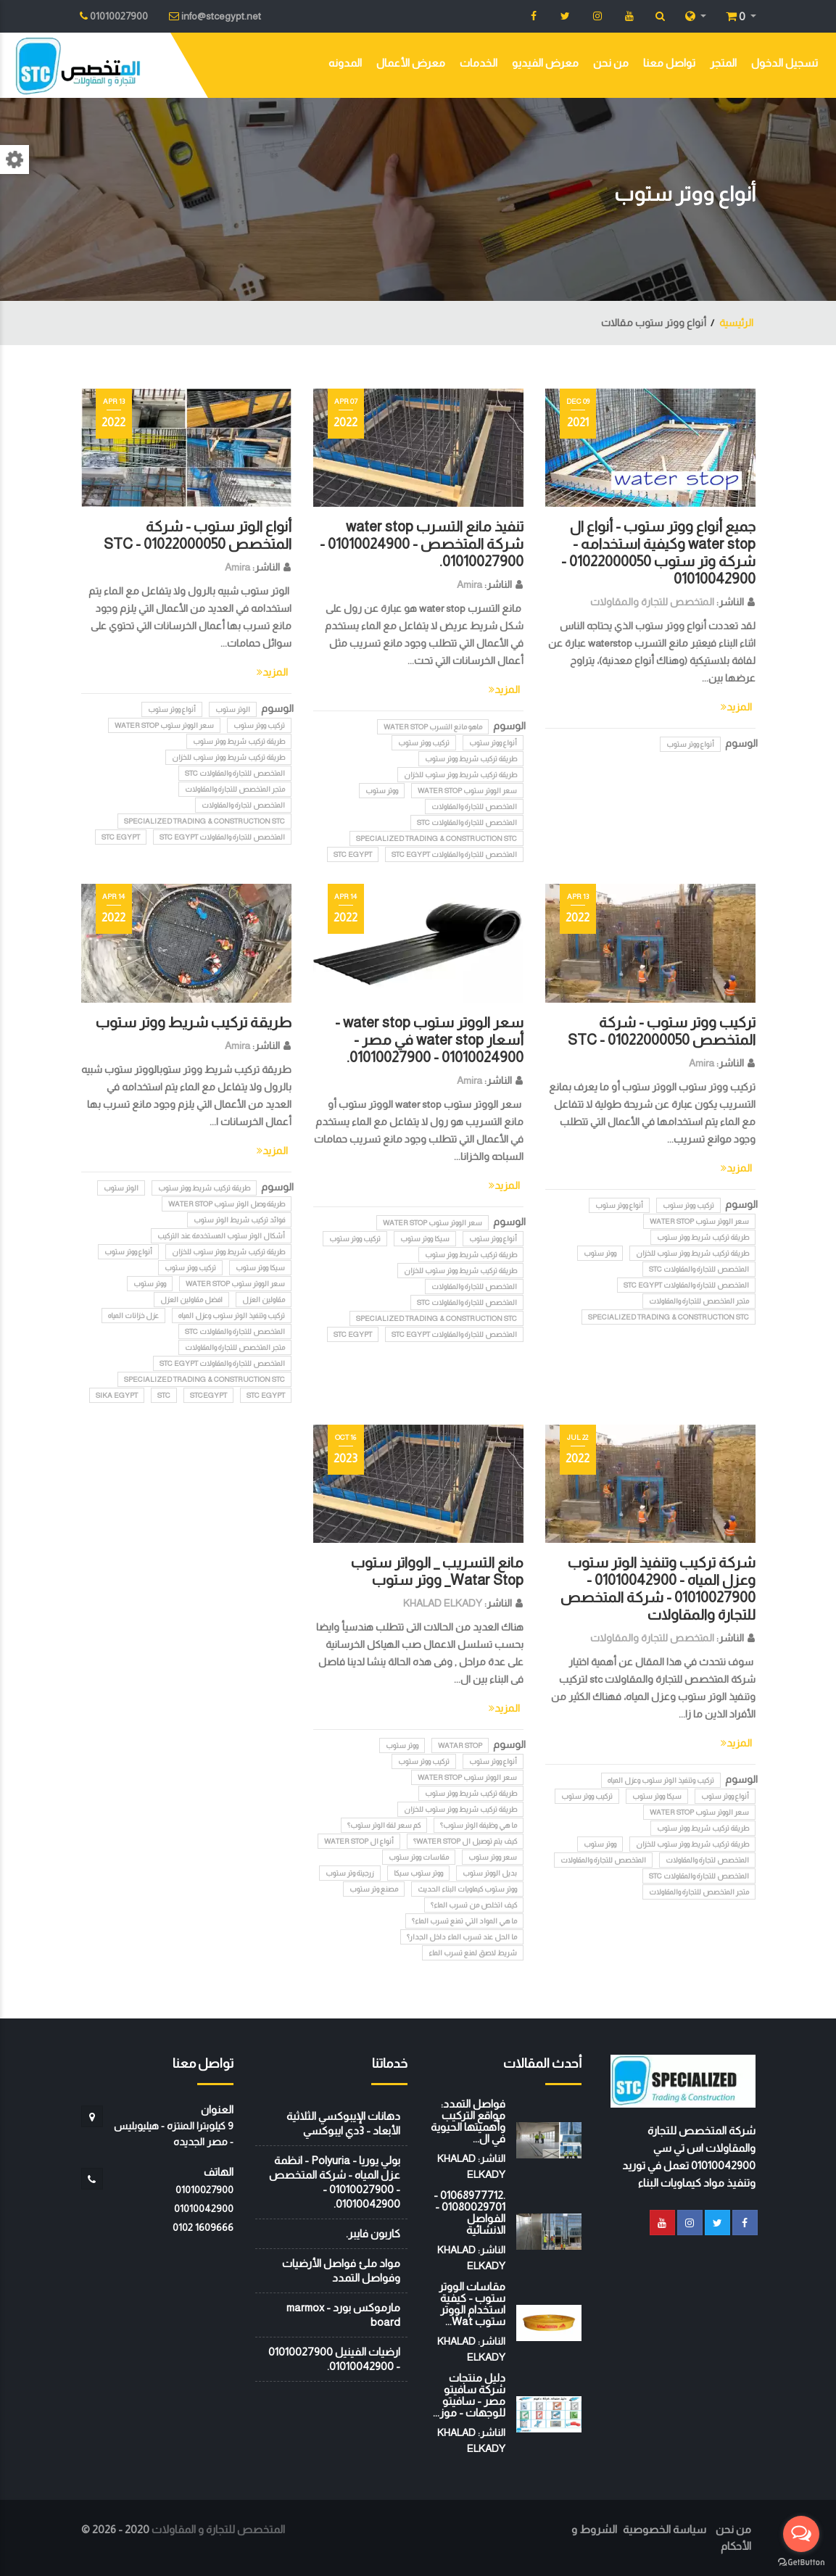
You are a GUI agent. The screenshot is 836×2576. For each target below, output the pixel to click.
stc (163, 1395)
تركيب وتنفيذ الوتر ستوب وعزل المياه (231, 1316)
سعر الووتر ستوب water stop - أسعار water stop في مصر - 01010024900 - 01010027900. (429, 1039)
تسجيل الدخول (784, 63)
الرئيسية (736, 322)
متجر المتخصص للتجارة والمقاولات (235, 789)
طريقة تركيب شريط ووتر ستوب (471, 759)
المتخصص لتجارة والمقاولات (243, 805)
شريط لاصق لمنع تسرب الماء (473, 1953)
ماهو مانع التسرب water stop (433, 727)
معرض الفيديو (545, 63)
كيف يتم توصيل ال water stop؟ (465, 1841)
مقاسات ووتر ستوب (419, 1857)
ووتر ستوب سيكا (418, 1873)
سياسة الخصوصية (664, 2529)
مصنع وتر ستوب (373, 1889)
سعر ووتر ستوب (492, 1857)
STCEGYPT (208, 1395)
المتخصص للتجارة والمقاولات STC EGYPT (454, 854)
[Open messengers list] (801, 2534)
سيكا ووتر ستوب (425, 1239)
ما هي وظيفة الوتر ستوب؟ (478, 1825)
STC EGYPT (353, 854)
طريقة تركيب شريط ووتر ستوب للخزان (460, 775)
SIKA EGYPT (117, 1395)
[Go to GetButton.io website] (801, 2561)
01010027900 (204, 2189)
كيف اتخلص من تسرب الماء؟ (474, 1905)
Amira (469, 584)
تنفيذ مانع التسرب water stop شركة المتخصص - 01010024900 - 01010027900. (421, 543)
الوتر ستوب (232, 709)
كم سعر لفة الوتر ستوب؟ (384, 1825)
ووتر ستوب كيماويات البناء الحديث (467, 1889)
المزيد (736, 707)
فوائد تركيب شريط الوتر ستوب (239, 1220)
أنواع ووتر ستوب (690, 744)
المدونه (345, 63)
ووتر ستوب (381, 791)
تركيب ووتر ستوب (424, 743)
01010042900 (203, 2208)
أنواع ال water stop (359, 1841)
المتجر (723, 63)
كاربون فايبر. (373, 2233)
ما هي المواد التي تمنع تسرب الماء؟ (464, 1921)
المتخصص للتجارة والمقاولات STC (467, 823)
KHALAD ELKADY (442, 1603)
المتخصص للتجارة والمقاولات (652, 602)
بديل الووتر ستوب (490, 1873)
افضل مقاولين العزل (191, 1300)
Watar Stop (460, 1745)
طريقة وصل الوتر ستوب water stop (226, 1204)
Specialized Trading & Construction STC (436, 838)
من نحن (611, 63)
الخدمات (478, 63)
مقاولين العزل (263, 1300)
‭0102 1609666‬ (203, 2227)
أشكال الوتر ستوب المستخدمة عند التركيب (221, 1236)
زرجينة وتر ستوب (350, 1873)
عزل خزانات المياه (133, 1316)
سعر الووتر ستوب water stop (467, 791)
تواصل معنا (669, 63)
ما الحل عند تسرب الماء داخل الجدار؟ (462, 1937)
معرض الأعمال (410, 63)
